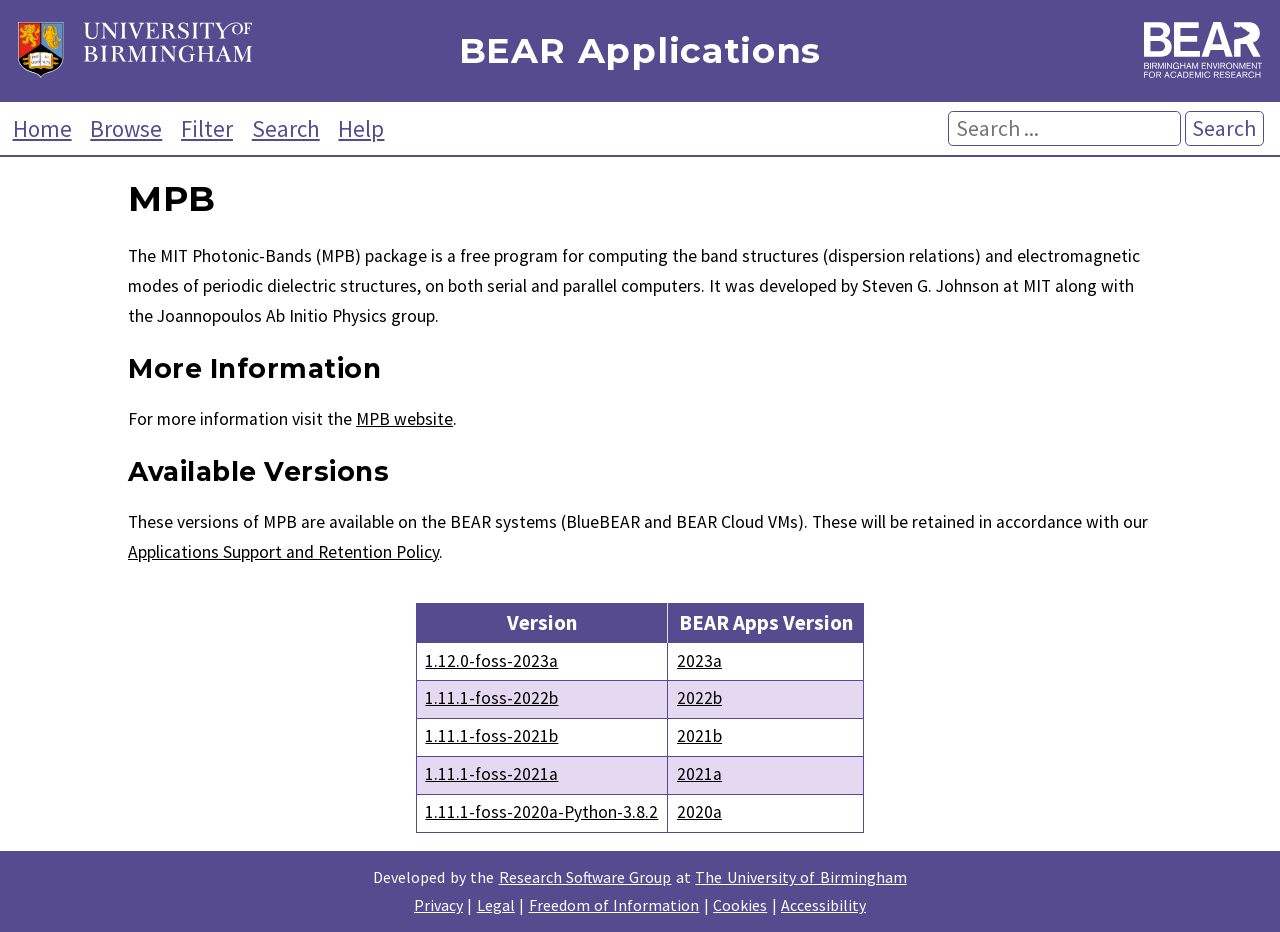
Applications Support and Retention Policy (283, 552)
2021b (699, 736)
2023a (699, 661)
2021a (699, 774)
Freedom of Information (614, 905)
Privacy (438, 905)
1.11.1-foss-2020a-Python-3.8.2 (541, 812)
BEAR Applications (640, 51)
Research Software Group (585, 877)
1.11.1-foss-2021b (491, 736)
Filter (207, 128)
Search (286, 128)
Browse (126, 128)
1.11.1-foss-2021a (491, 774)
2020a (699, 812)
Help (361, 128)
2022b (699, 698)
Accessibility (823, 905)
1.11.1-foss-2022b (491, 698)
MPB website (404, 419)
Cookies (740, 905)
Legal (496, 905)
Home (42, 128)
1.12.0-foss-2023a (491, 661)
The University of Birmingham (800, 877)
